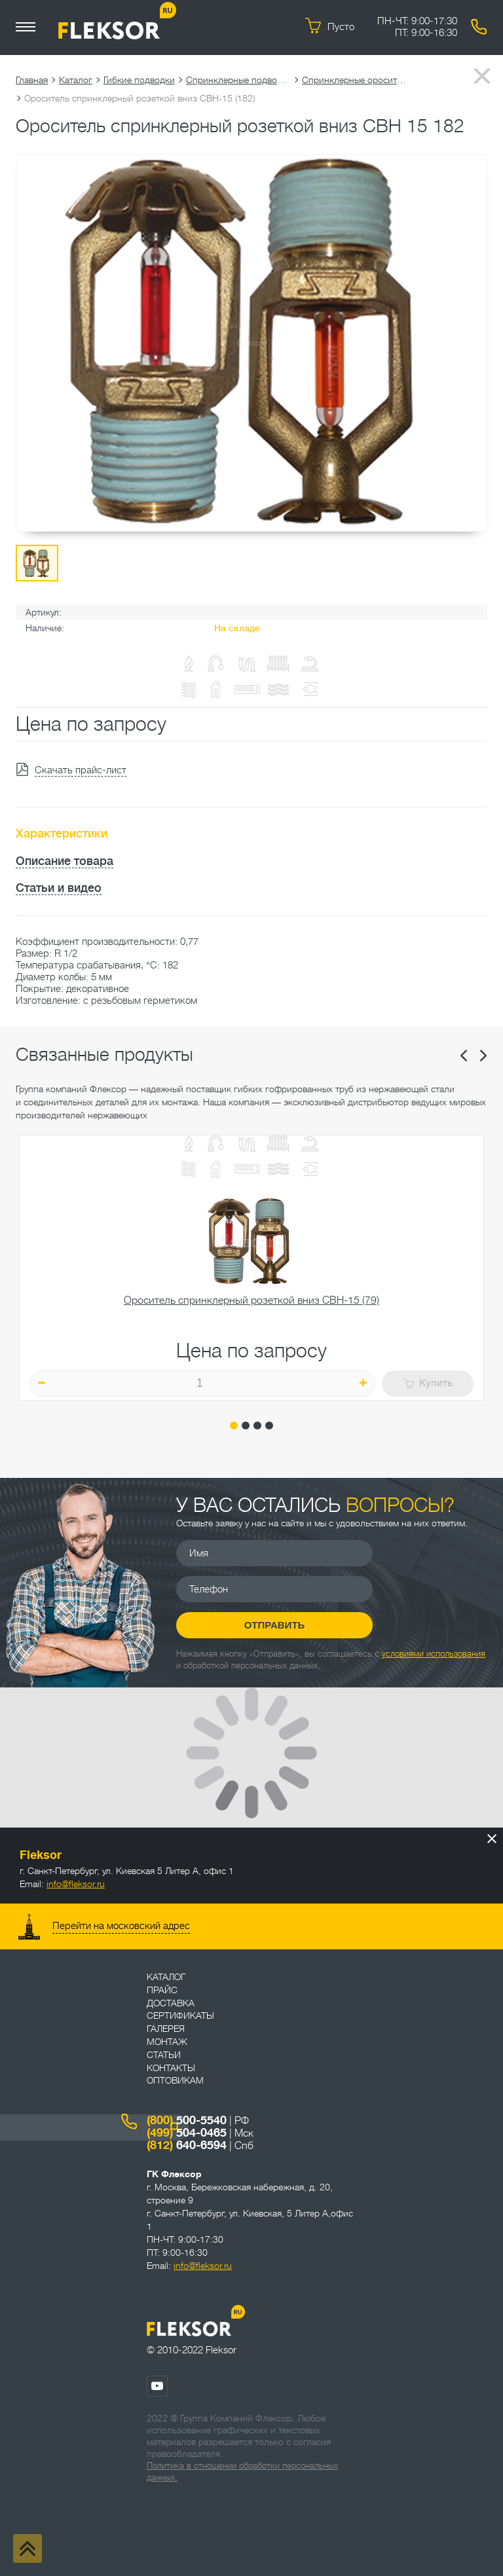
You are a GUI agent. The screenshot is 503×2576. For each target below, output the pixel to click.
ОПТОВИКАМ (175, 2080)
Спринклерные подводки (238, 80)
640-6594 (187, 2145)
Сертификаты (180, 2015)
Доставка (171, 2003)
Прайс (162, 1990)
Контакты (171, 2068)
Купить (428, 1383)
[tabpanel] (251, 1268)
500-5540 (187, 2120)
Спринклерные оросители (354, 80)
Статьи (164, 2055)
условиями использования (433, 1654)
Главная (32, 80)
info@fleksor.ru (76, 1884)
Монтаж (167, 2041)
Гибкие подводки (139, 80)
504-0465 (187, 2132)
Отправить (274, 1624)
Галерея (166, 2028)
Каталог (75, 80)
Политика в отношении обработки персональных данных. (242, 2471)
